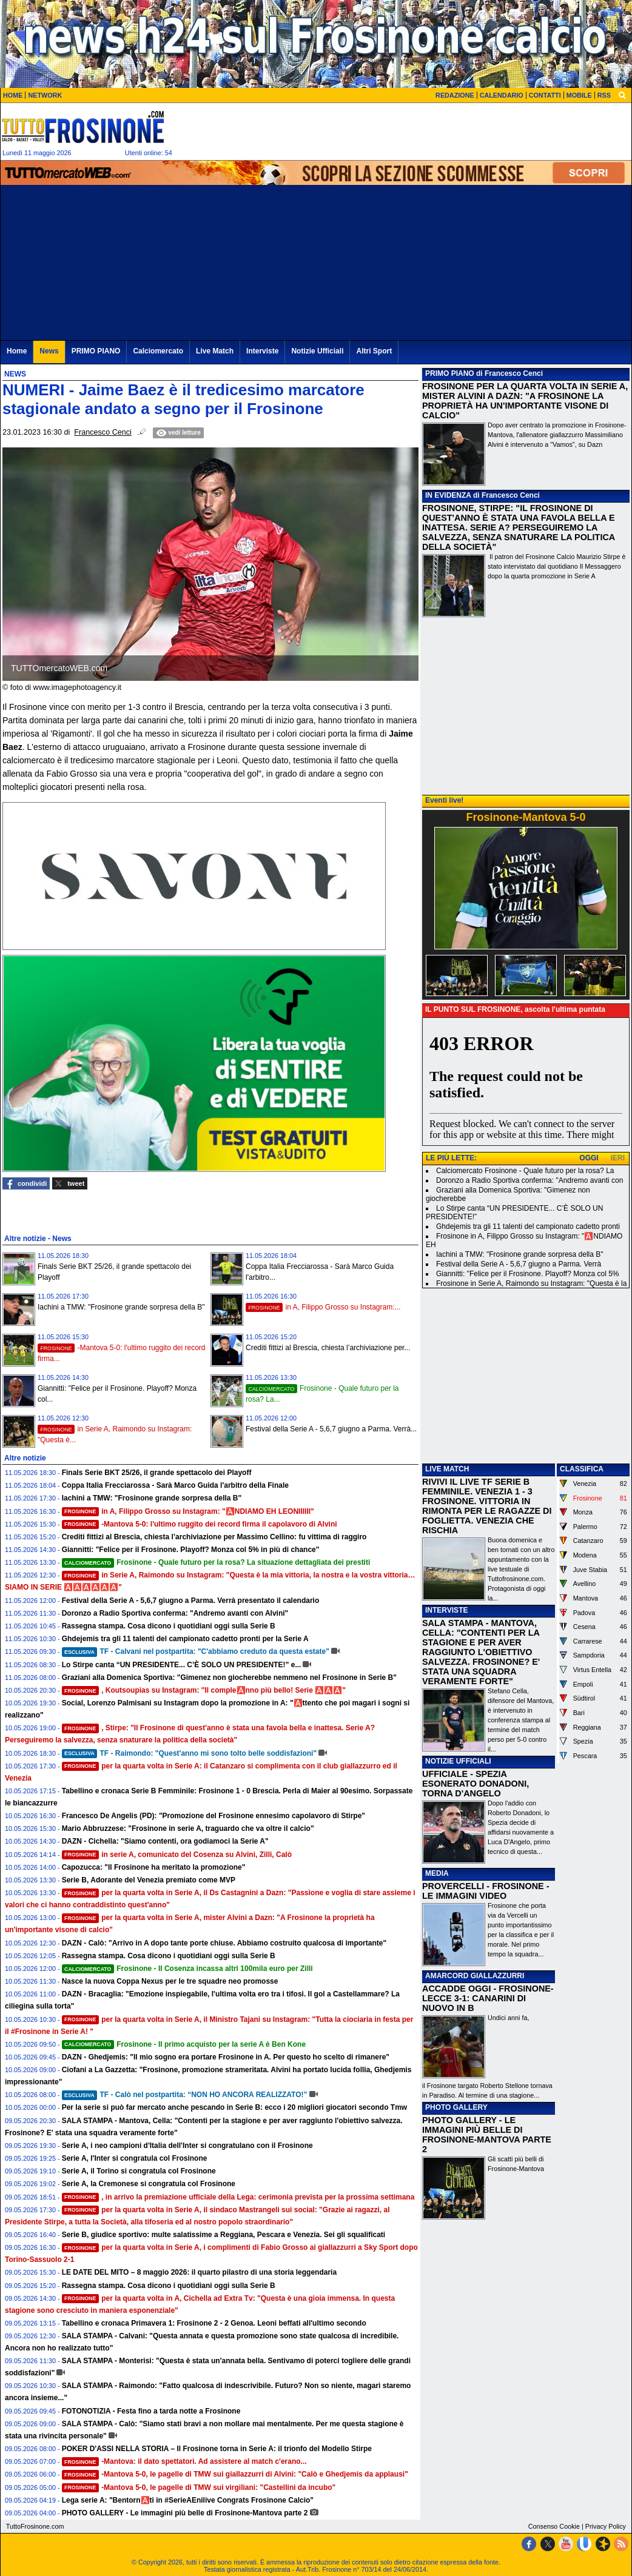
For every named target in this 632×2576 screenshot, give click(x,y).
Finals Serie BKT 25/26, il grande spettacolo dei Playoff (157, 1472)
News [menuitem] (48, 351)
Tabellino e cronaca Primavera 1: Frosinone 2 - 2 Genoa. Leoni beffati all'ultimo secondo (214, 2323)
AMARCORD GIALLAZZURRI (474, 1976)
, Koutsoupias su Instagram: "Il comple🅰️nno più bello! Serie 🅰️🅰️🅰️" (204, 1690)
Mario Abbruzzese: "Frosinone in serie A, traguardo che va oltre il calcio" (188, 1828)
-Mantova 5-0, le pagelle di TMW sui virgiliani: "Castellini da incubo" (199, 2487)
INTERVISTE (446, 1610)
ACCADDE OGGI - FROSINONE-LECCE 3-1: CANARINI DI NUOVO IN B (488, 1998)
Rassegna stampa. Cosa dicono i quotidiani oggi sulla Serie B (168, 1626)
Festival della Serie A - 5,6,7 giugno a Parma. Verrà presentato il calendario (191, 1600)
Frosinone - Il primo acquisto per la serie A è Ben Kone (184, 2044)
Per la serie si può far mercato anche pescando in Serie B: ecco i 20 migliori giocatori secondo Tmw (235, 2107)
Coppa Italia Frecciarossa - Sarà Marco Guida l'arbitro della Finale (175, 1485)
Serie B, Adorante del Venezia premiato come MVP (148, 1880)
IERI (618, 1158)
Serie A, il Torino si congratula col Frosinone (139, 2171)
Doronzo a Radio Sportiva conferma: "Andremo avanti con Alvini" (175, 1613)
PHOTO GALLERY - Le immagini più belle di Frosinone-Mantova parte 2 (185, 2513)
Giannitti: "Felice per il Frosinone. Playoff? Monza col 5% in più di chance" (191, 1549)
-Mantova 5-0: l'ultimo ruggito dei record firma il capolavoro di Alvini (199, 1524)
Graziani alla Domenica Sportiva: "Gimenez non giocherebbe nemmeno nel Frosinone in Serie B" (229, 1677)
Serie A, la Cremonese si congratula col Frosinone (148, 2184)
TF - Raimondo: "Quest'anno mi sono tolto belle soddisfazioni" (189, 1753)
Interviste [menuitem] (262, 351)
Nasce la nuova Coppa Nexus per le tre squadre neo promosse (170, 1981)
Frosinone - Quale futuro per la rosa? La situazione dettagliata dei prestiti (216, 1562)
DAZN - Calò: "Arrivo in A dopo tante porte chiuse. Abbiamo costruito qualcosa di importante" (224, 1943)
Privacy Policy (605, 2526)
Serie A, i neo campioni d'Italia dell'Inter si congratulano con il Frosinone (187, 2145)
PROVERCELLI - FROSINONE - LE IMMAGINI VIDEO (485, 1891)
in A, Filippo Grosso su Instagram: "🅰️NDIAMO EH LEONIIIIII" (188, 1511)
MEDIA (437, 1873)
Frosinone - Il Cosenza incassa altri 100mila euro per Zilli (187, 1968)
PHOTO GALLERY (456, 2107)
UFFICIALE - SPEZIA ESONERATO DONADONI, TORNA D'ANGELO (475, 1783)
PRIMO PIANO (449, 373)
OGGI (588, 1158)
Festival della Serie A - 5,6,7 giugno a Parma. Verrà (518, 1264)
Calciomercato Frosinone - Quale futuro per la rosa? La (525, 1170)
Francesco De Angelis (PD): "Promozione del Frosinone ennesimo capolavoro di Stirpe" (213, 1816)
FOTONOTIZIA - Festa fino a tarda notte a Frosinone (151, 2411)
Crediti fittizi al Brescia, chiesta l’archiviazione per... (328, 1347)
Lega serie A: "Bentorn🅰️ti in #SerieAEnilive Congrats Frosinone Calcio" (188, 2500)
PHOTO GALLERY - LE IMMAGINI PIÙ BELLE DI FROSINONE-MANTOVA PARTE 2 (486, 2134)
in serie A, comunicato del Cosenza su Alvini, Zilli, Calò (177, 1854)
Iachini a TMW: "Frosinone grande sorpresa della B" (121, 1307)
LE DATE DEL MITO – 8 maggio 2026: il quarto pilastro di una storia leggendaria (199, 2272)
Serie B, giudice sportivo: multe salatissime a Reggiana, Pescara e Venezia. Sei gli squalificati (224, 2234)
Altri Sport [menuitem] (374, 351)
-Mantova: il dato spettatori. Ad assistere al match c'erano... (184, 2461)
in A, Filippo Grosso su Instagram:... (323, 1307)
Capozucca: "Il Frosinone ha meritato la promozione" (154, 1867)
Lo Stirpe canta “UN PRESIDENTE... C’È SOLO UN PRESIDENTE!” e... (181, 1665)
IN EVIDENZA (448, 495)
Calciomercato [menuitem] (158, 351)
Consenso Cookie (554, 2526)
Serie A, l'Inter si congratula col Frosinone (134, 2158)
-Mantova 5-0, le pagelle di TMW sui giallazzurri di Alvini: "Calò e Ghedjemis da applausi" (235, 2474)
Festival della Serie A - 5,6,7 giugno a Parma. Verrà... (331, 1429)
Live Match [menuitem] (215, 351)
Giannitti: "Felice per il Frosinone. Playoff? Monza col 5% (527, 1274)
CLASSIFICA (581, 1469)
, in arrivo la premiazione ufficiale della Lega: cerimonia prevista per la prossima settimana (238, 2197)
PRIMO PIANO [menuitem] (96, 351)
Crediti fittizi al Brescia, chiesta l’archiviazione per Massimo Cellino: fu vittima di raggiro (214, 1537)
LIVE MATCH (447, 1469)
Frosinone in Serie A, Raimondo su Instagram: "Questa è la (531, 1283)
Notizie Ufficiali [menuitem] (317, 351)
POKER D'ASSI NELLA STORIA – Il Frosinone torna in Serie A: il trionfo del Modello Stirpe (217, 2448)
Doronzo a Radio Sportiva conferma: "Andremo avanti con (529, 1180)
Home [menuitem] (17, 351)
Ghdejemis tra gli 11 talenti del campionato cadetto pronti (528, 1226)
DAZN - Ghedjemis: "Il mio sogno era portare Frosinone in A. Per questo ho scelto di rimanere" (225, 2057)
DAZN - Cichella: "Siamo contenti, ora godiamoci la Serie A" (165, 1841)
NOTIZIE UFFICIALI (458, 1761)
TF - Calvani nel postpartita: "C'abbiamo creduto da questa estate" (195, 1651)
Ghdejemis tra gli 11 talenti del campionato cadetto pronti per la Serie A (185, 1638)
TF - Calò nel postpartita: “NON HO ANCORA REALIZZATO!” (185, 2094)
